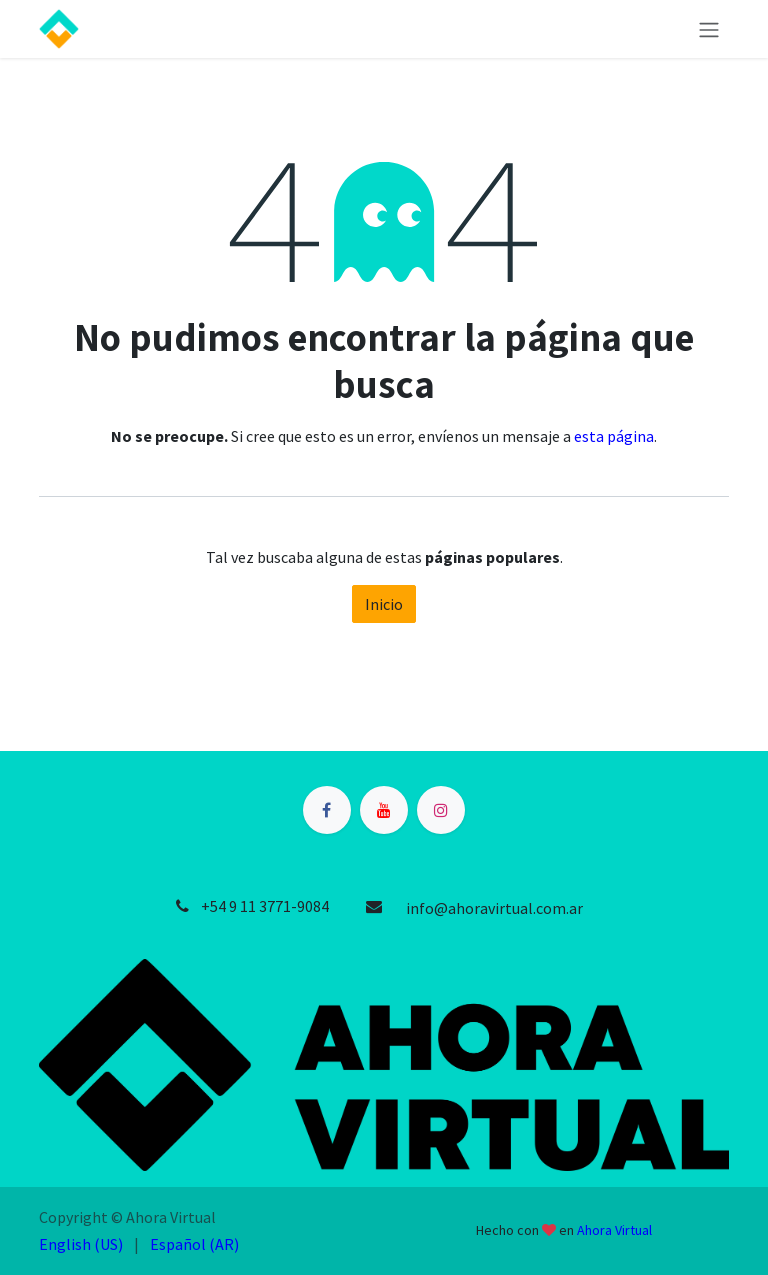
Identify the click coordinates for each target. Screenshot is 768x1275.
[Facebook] (327, 810)
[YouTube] (384, 810)
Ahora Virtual (614, 1230)
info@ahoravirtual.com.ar (494, 908)
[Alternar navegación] (709, 29)
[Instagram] (441, 810)
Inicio (384, 604)
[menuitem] (81, 1244)
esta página (614, 436)
